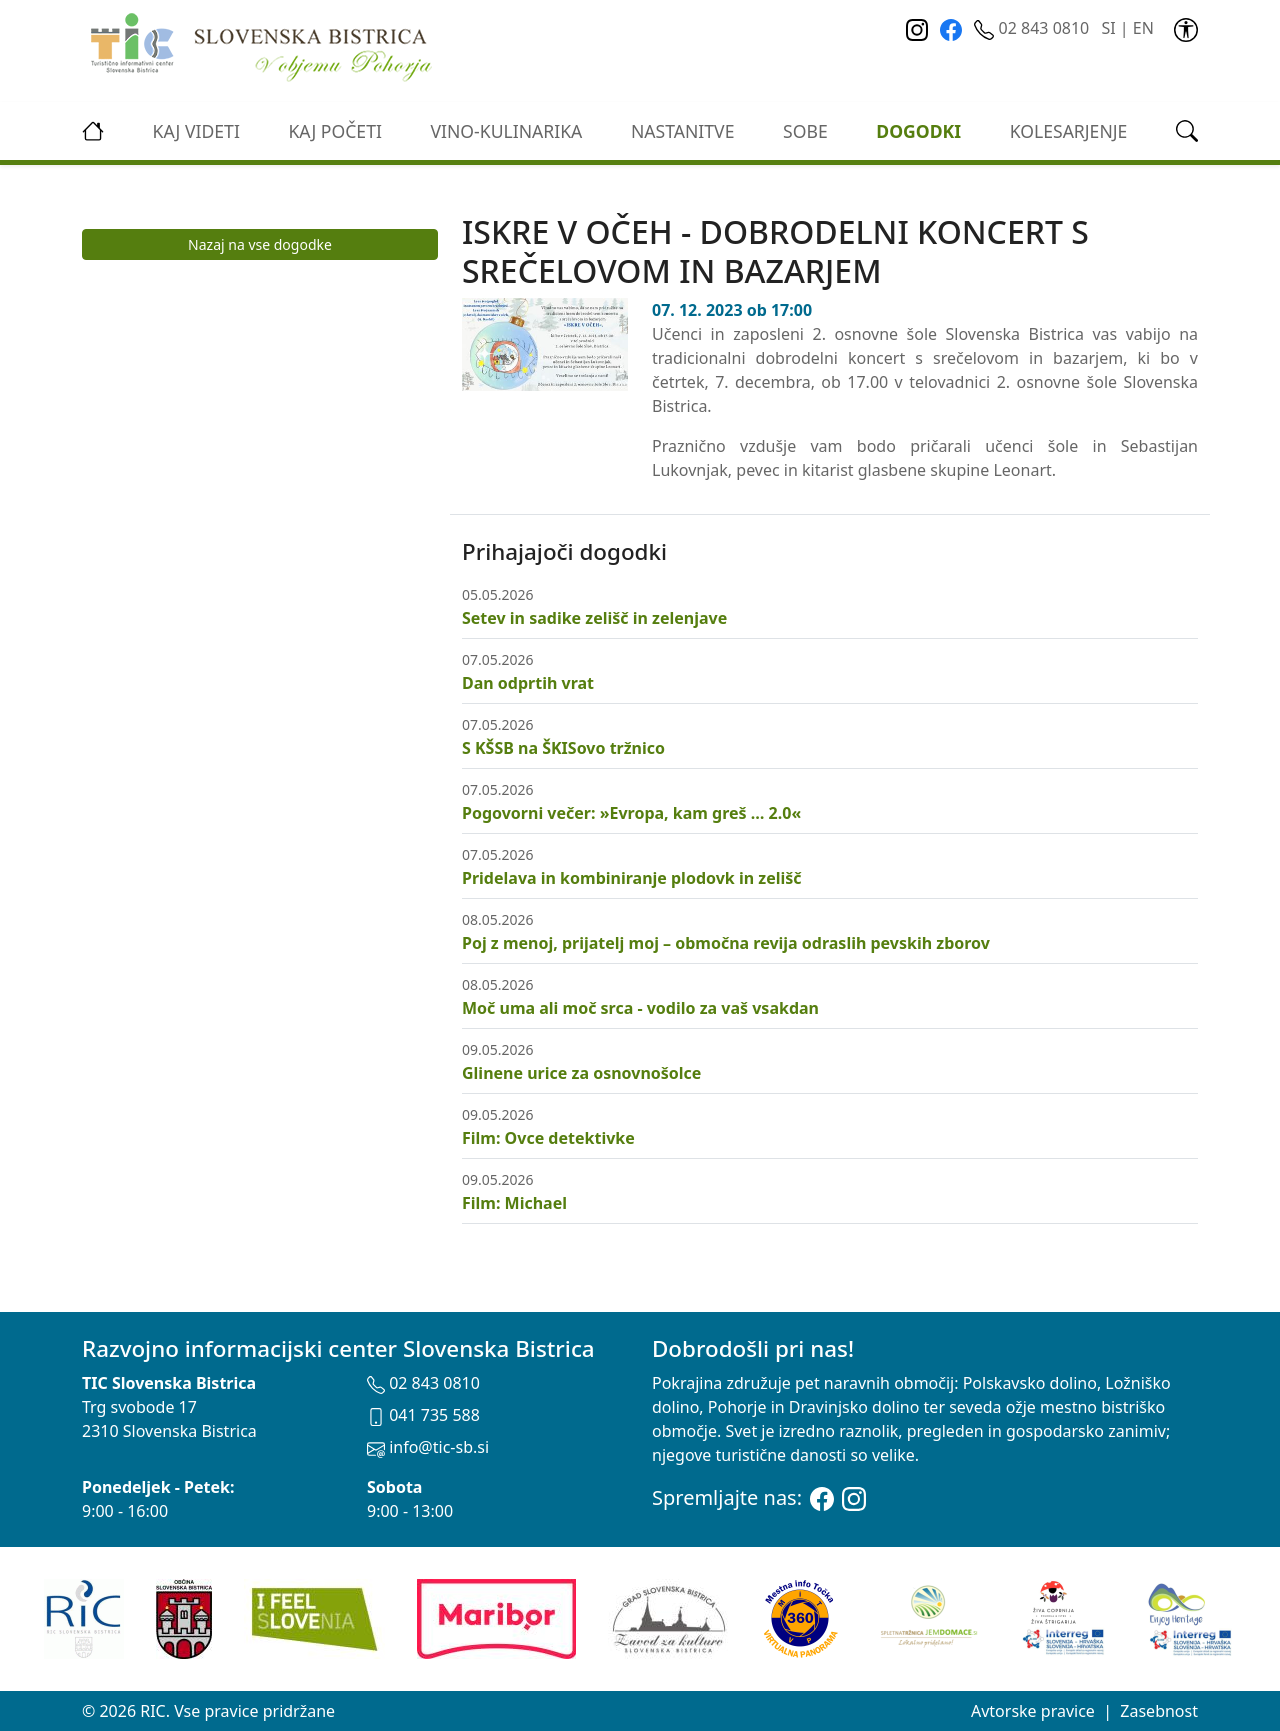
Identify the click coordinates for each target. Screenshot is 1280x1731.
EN (1143, 28)
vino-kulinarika (506, 131)
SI (1108, 28)
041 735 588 (423, 1415)
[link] (1186, 28)
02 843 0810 (1033, 28)
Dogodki (918, 131)
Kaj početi (334, 131)
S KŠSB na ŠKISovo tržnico (563, 748)
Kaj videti (196, 131)
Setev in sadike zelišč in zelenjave (594, 618)
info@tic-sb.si (428, 1447)
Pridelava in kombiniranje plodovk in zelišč (632, 878)
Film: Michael (514, 1203)
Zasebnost (1159, 1711)
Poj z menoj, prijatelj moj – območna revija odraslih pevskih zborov (726, 943)
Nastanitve (683, 131)
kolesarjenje (1069, 131)
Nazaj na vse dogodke (260, 244)
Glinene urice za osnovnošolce (581, 1073)
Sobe (805, 131)
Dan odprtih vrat (528, 683)
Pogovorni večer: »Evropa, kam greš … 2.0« (631, 813)
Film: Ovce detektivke (548, 1138)
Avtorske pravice (1033, 1711)
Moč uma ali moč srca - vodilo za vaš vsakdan (640, 1008)
